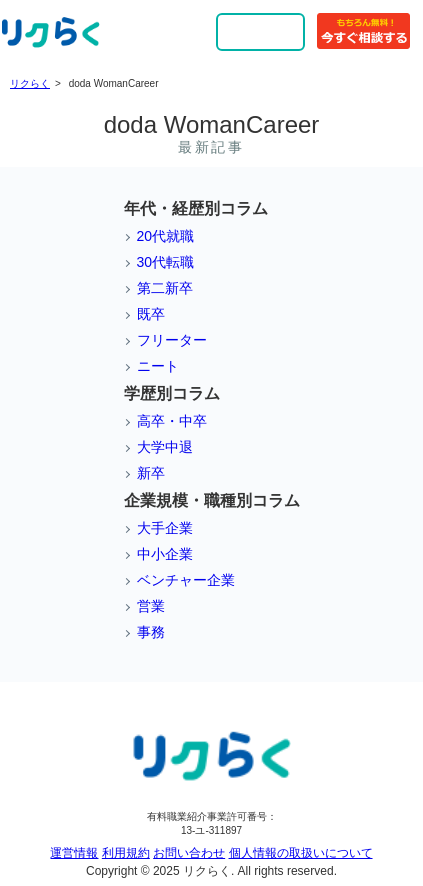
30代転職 (166, 262)
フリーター (172, 340)
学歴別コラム (172, 393)
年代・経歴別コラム (196, 208)
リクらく (30, 83)
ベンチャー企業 (186, 580)
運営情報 (74, 853)
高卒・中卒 (172, 421)
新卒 (151, 473)
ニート (158, 366)
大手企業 (165, 528)
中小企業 (165, 554)
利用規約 (126, 853)
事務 (151, 632)
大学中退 (165, 447)
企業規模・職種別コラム (212, 500)
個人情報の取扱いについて (301, 853)
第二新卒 (165, 288)
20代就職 (166, 236)
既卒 (151, 314)
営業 (151, 606)
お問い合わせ (189, 853)
